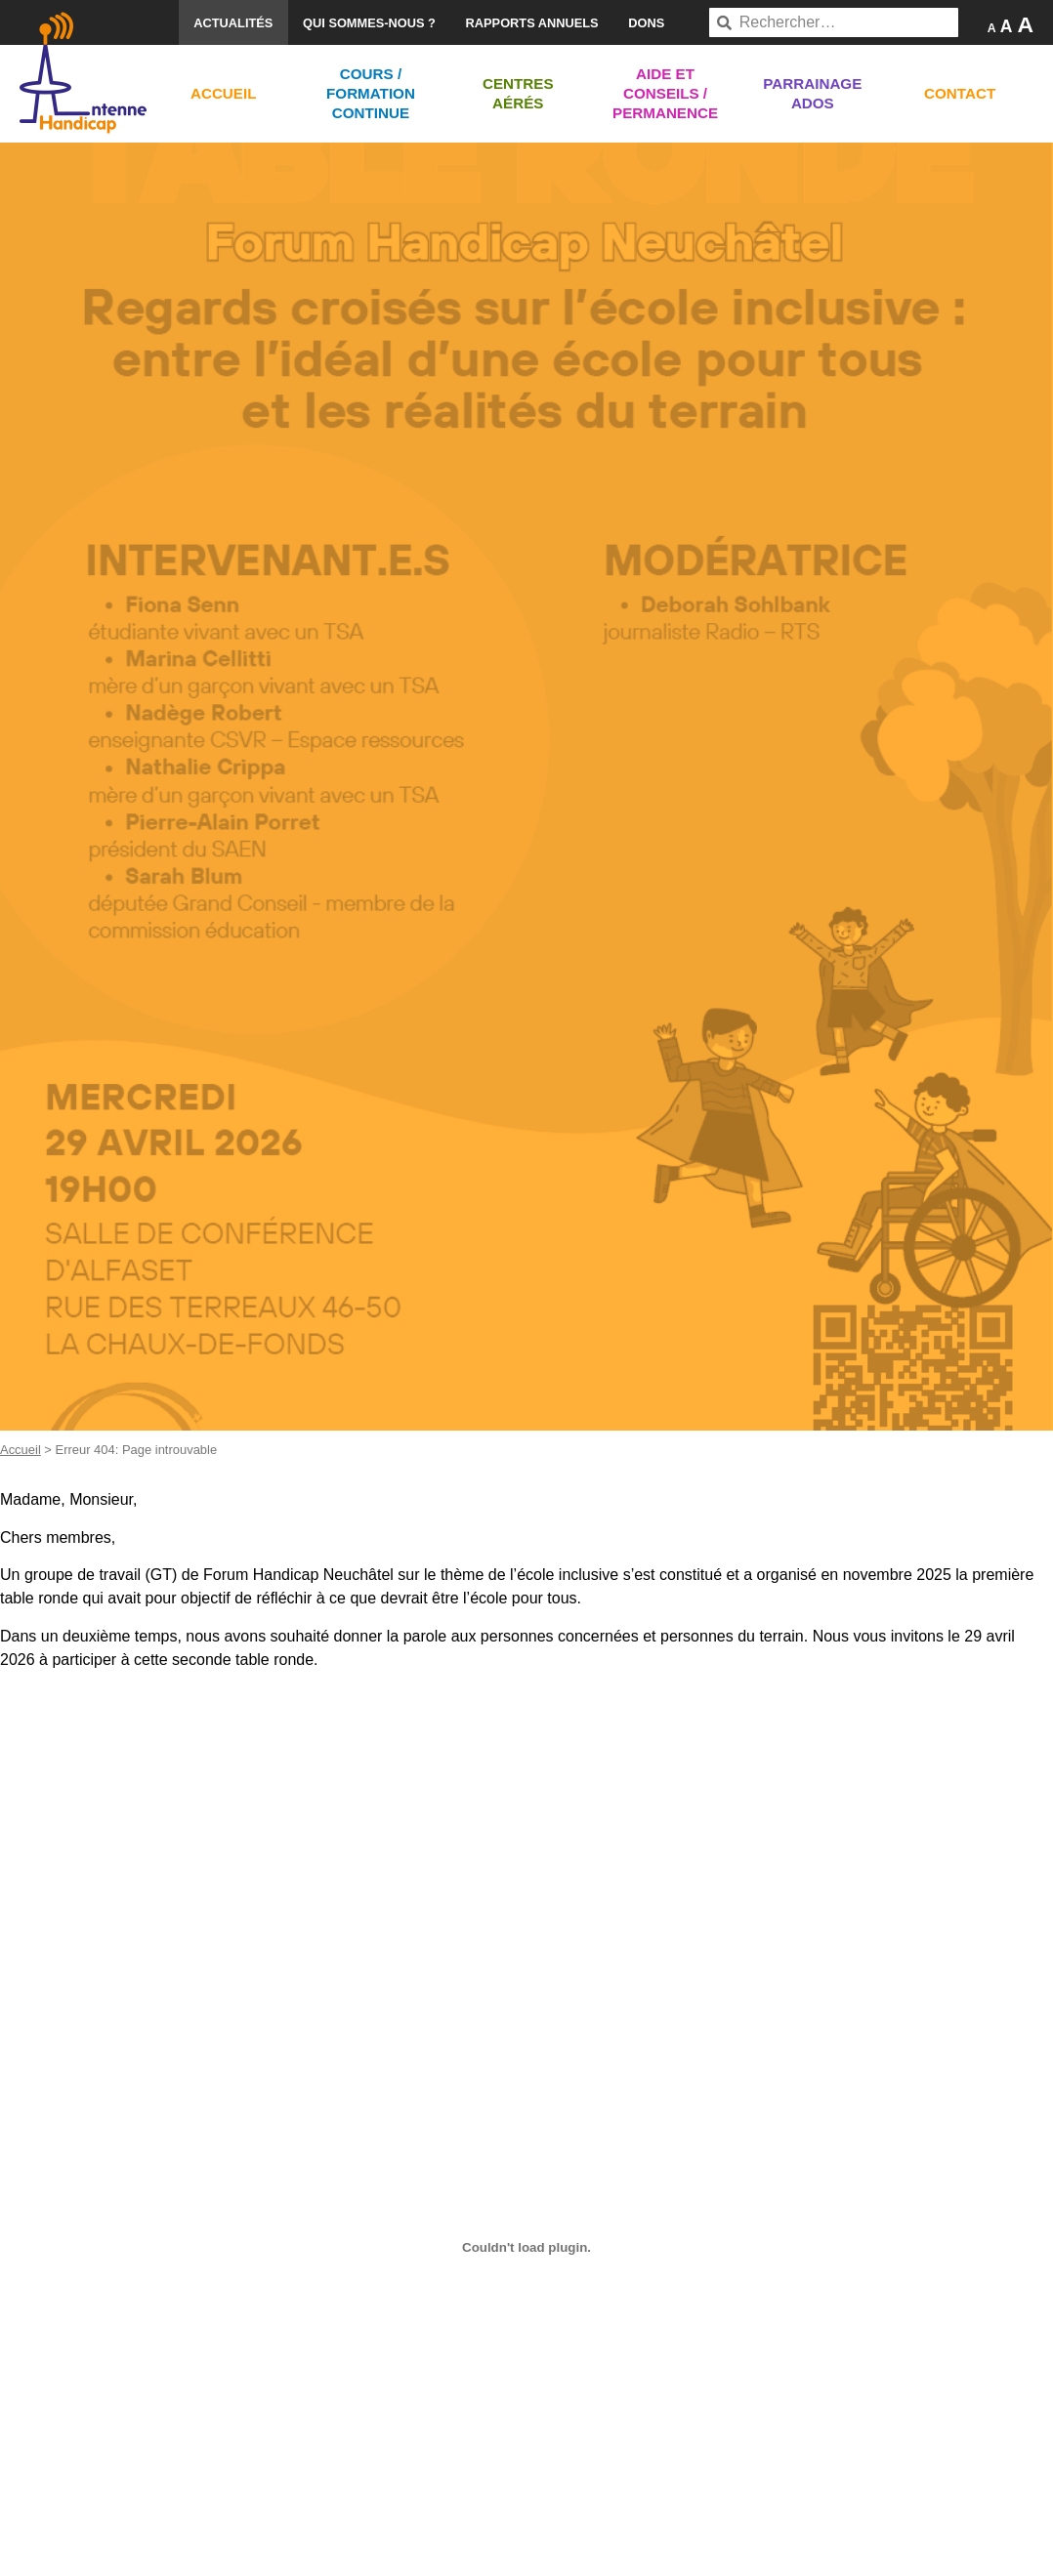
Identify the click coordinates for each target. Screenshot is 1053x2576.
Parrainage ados (812, 93)
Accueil (223, 93)
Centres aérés (518, 93)
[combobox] (833, 22)
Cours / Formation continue (370, 93)
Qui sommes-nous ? (369, 23)
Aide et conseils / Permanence (665, 93)
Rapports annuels (532, 23)
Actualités (233, 23)
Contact (959, 93)
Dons (646, 23)
